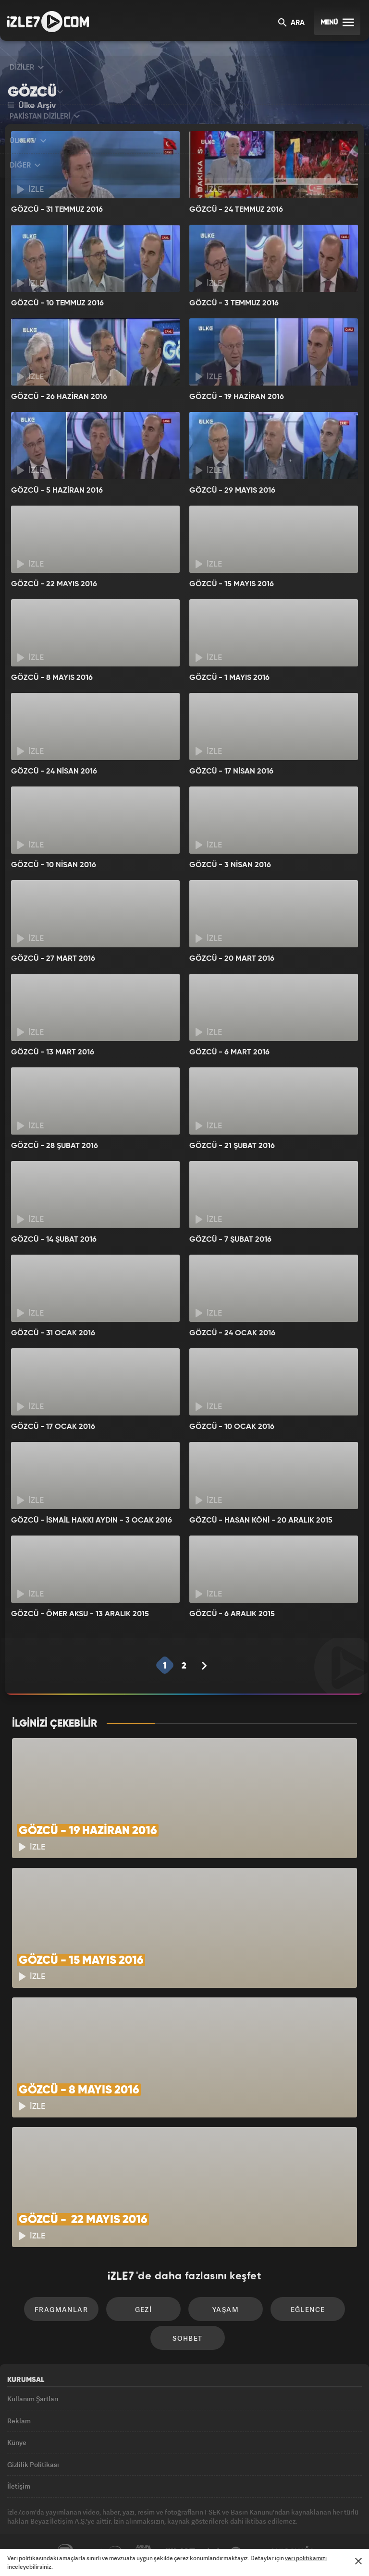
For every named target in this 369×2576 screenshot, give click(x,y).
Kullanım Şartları (33, 2398)
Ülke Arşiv (32, 105)
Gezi (143, 2309)
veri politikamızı (306, 2558)
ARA (291, 23)
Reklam (19, 2420)
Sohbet (187, 2338)
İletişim (18, 2486)
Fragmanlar (61, 2309)
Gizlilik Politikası (33, 2464)
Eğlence (308, 2309)
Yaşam (225, 2309)
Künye (16, 2442)
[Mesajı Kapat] (358, 2561)
